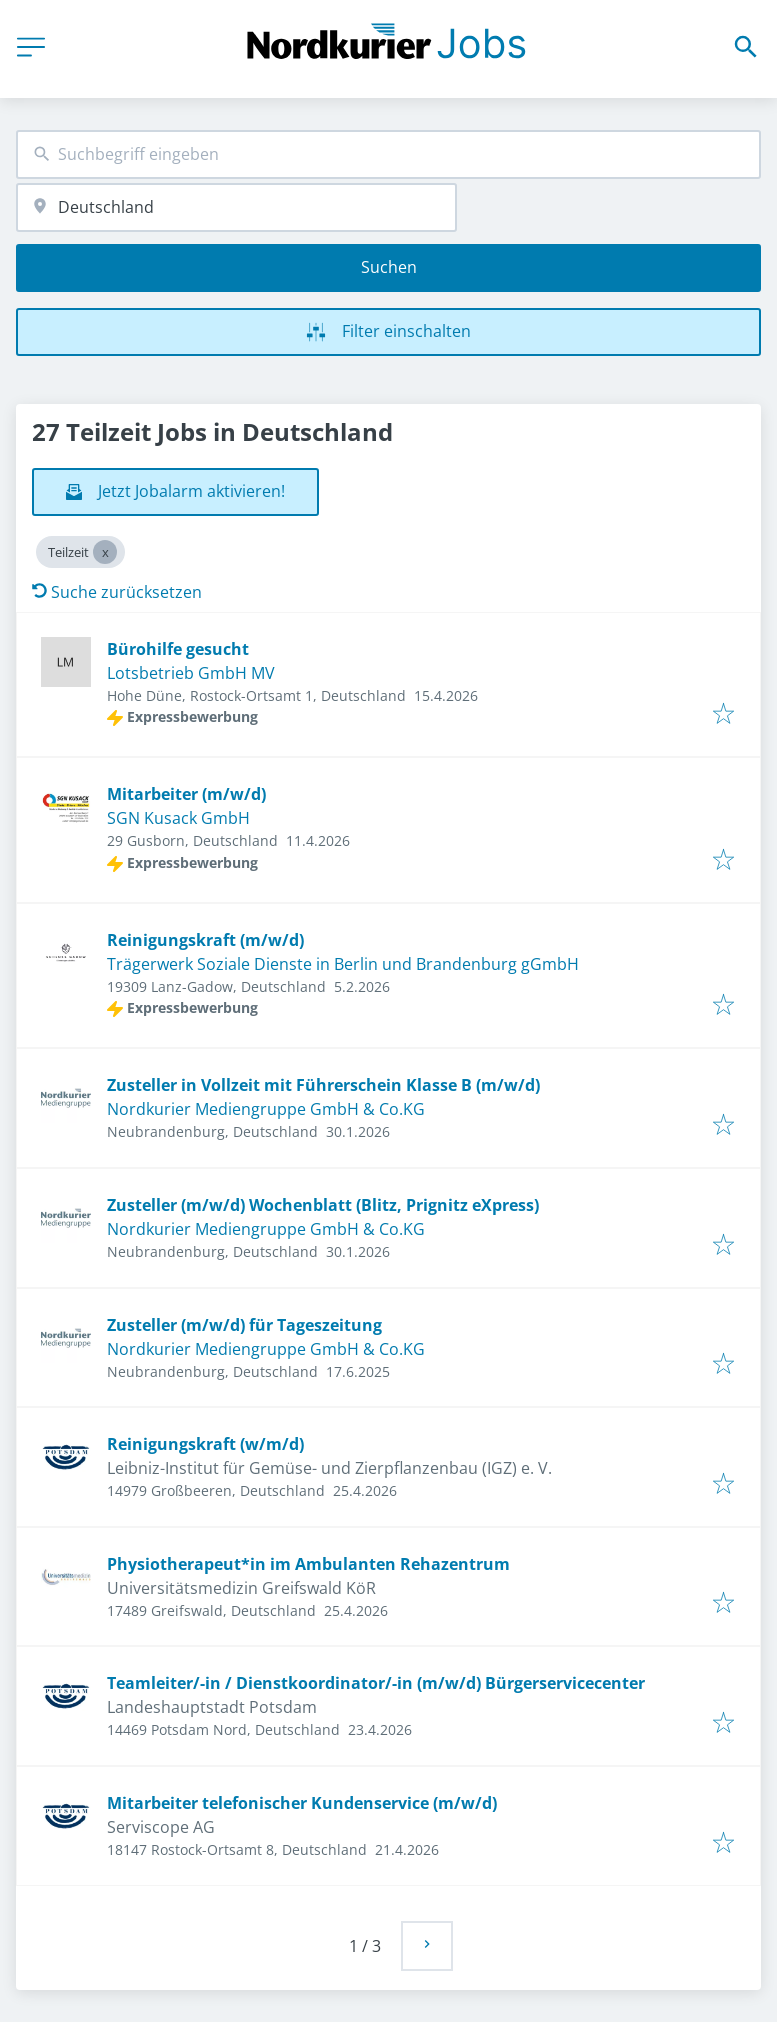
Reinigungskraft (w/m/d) (205, 1444)
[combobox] (388, 154)
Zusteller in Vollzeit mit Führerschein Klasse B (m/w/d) (323, 1085)
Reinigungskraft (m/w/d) (205, 940)
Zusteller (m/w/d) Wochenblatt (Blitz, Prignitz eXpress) (323, 1205)
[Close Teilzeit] (105, 552)
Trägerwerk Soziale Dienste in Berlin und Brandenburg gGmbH (343, 964)
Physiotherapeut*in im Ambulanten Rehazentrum (308, 1564)
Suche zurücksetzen (117, 592)
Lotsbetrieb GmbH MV (191, 673)
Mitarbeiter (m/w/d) (186, 794)
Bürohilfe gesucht (178, 649)
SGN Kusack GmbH (178, 818)
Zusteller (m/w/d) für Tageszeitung (244, 1325)
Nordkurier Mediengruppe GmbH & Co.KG (266, 1109)
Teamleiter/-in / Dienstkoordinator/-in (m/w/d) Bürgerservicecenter (376, 1683)
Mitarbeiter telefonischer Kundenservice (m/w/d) (302, 1803)
